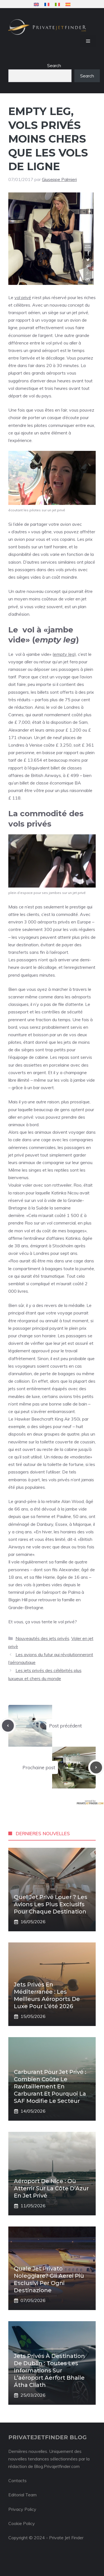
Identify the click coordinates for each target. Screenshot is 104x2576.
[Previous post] (8, 1726)
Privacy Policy (22, 2509)
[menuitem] (36, 4)
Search (54, 65)
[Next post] (96, 1767)
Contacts (17, 2480)
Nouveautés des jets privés (42, 1638)
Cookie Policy (21, 2523)
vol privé (22, 297)
